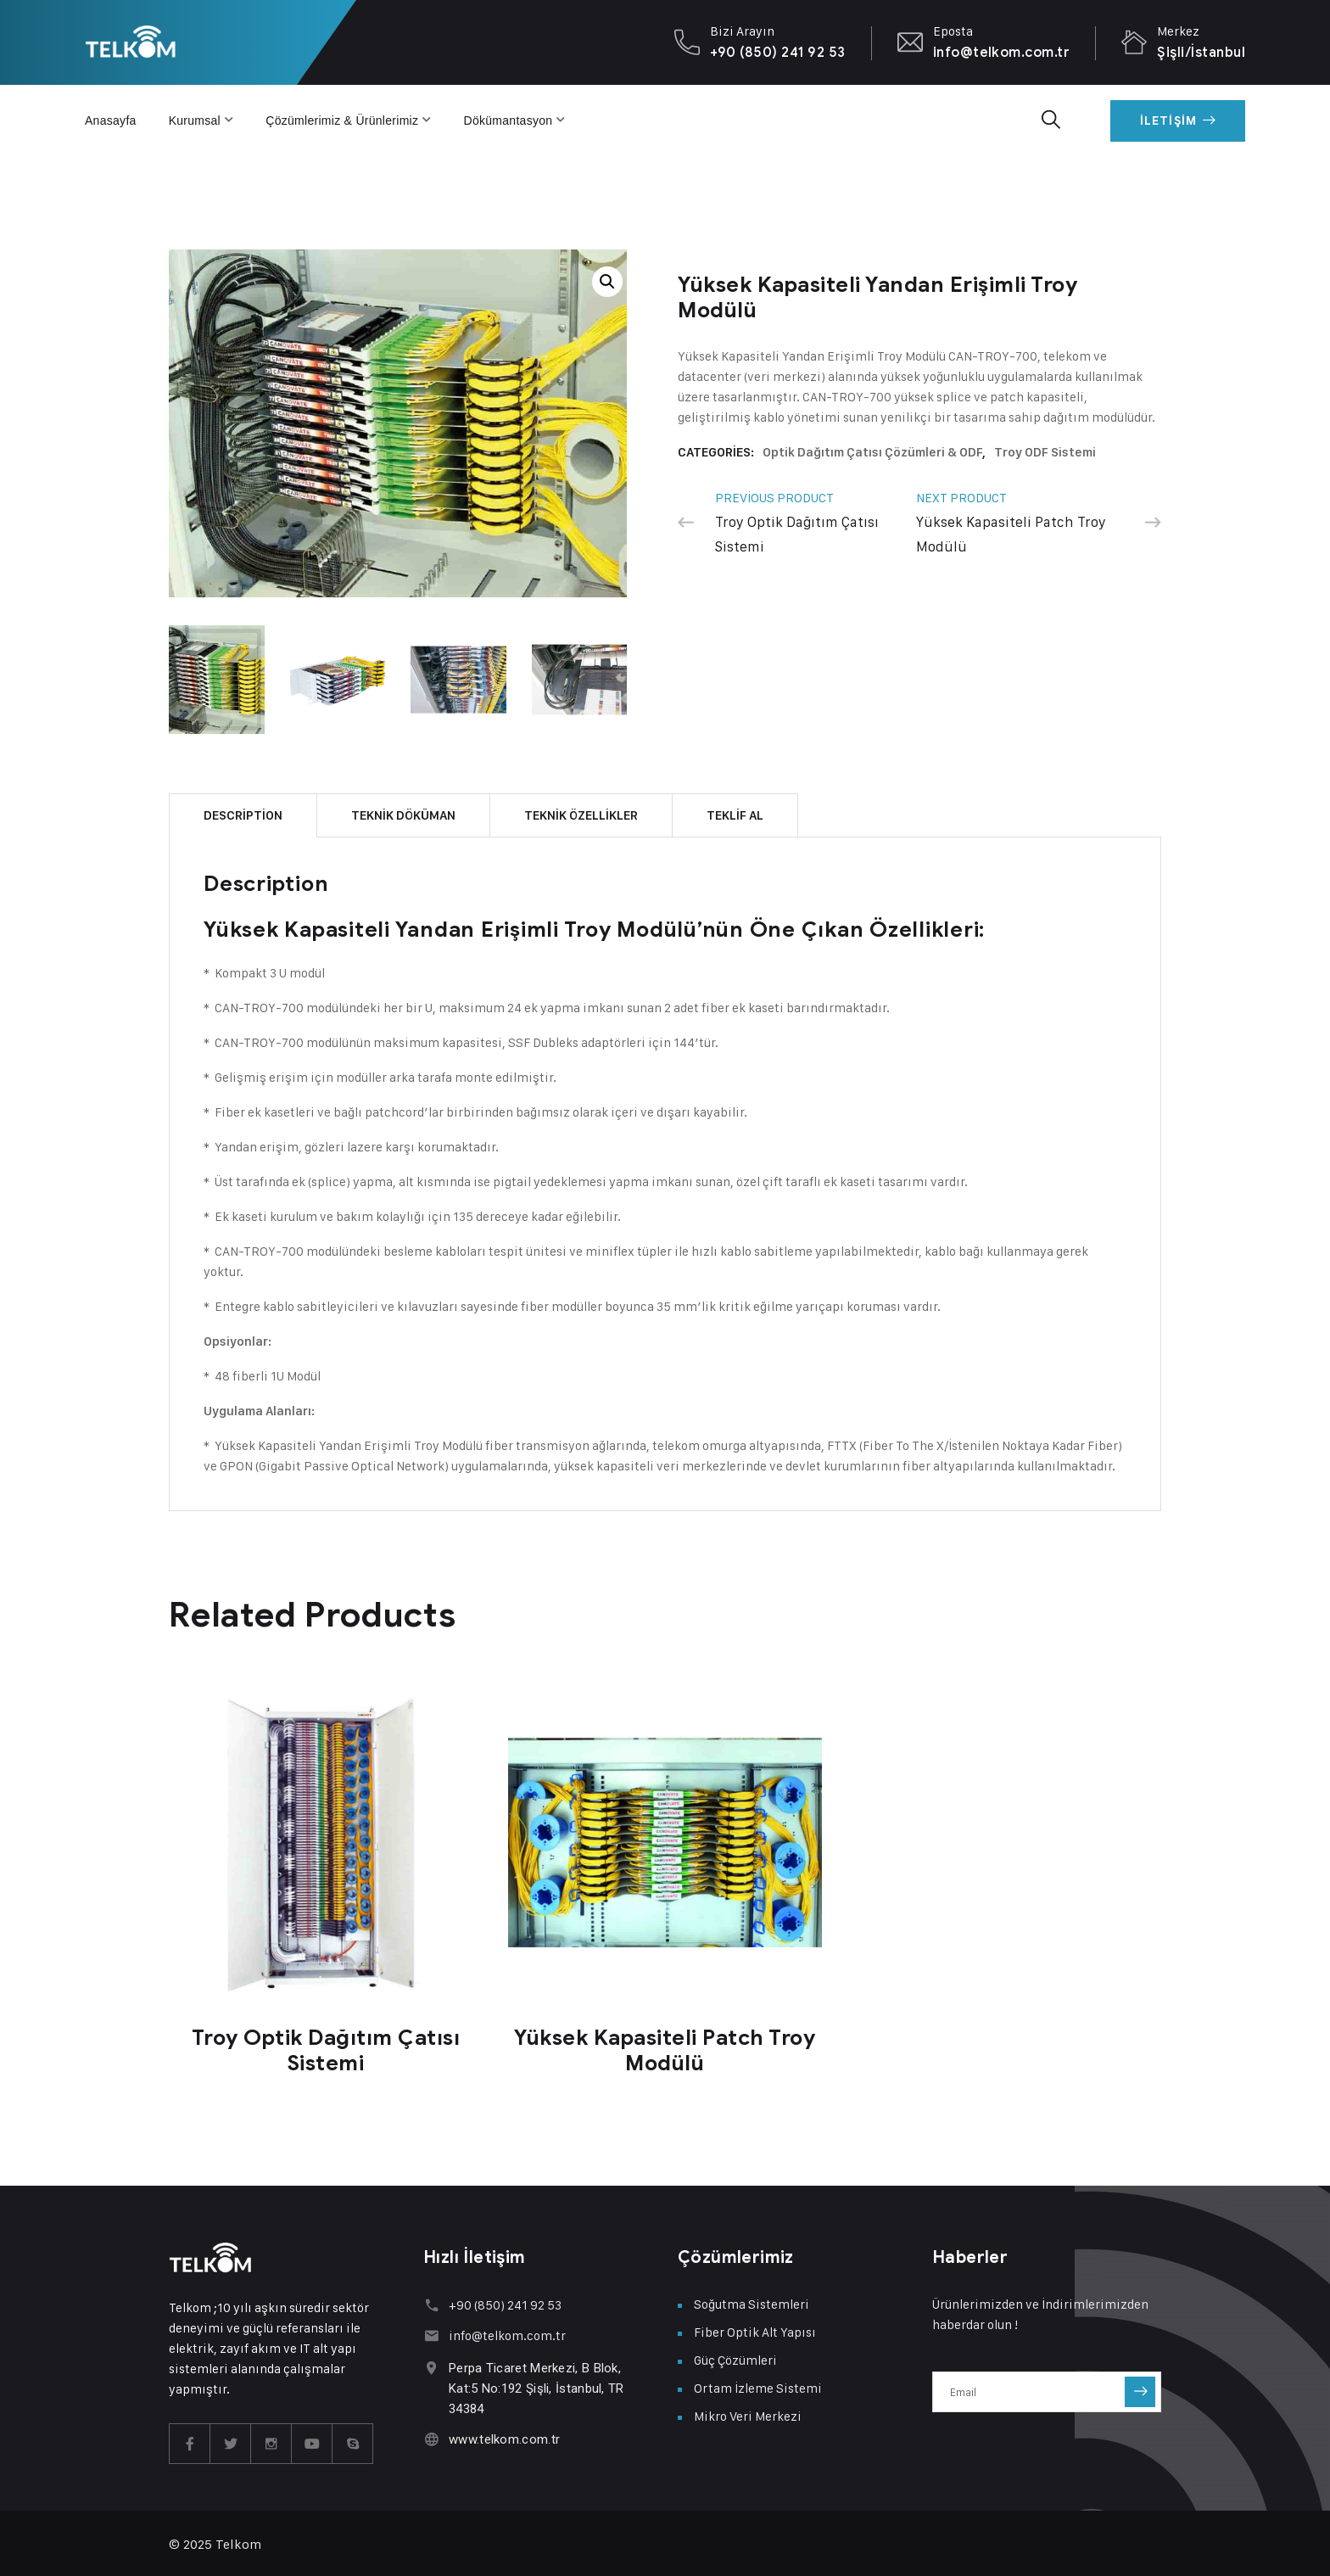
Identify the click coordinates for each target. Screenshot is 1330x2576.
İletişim (1177, 121)
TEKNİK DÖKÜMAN (403, 812)
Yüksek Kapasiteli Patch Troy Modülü (664, 2048)
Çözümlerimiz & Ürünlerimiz (341, 120)
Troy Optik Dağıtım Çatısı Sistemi (326, 2048)
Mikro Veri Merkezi (748, 2413)
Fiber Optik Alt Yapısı (755, 2329)
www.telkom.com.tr (504, 2436)
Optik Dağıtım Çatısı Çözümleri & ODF (872, 452)
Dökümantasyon (508, 120)
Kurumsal (195, 120)
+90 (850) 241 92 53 (778, 52)
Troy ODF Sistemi (1045, 452)
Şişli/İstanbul (1201, 52)
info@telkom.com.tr (1001, 52)
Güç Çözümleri (735, 2357)
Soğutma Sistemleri (751, 2301)
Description (243, 812)
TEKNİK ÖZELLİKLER (581, 812)
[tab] (243, 812)
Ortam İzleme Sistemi (758, 2385)
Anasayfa (111, 120)
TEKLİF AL (735, 812)
